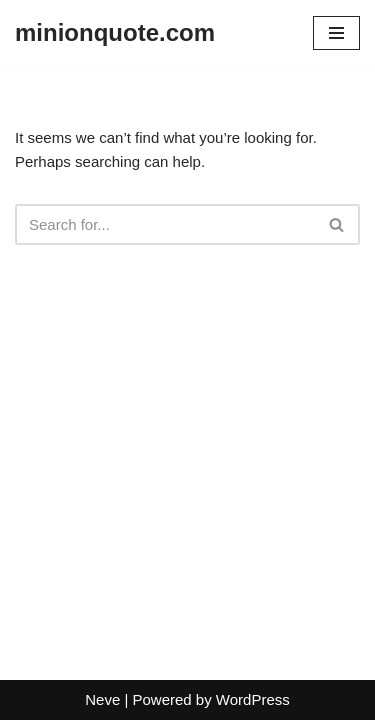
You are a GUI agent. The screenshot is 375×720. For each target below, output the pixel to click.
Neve (102, 699)
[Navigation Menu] (336, 33)
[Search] (165, 224)
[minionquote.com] (115, 33)
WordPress (253, 699)
